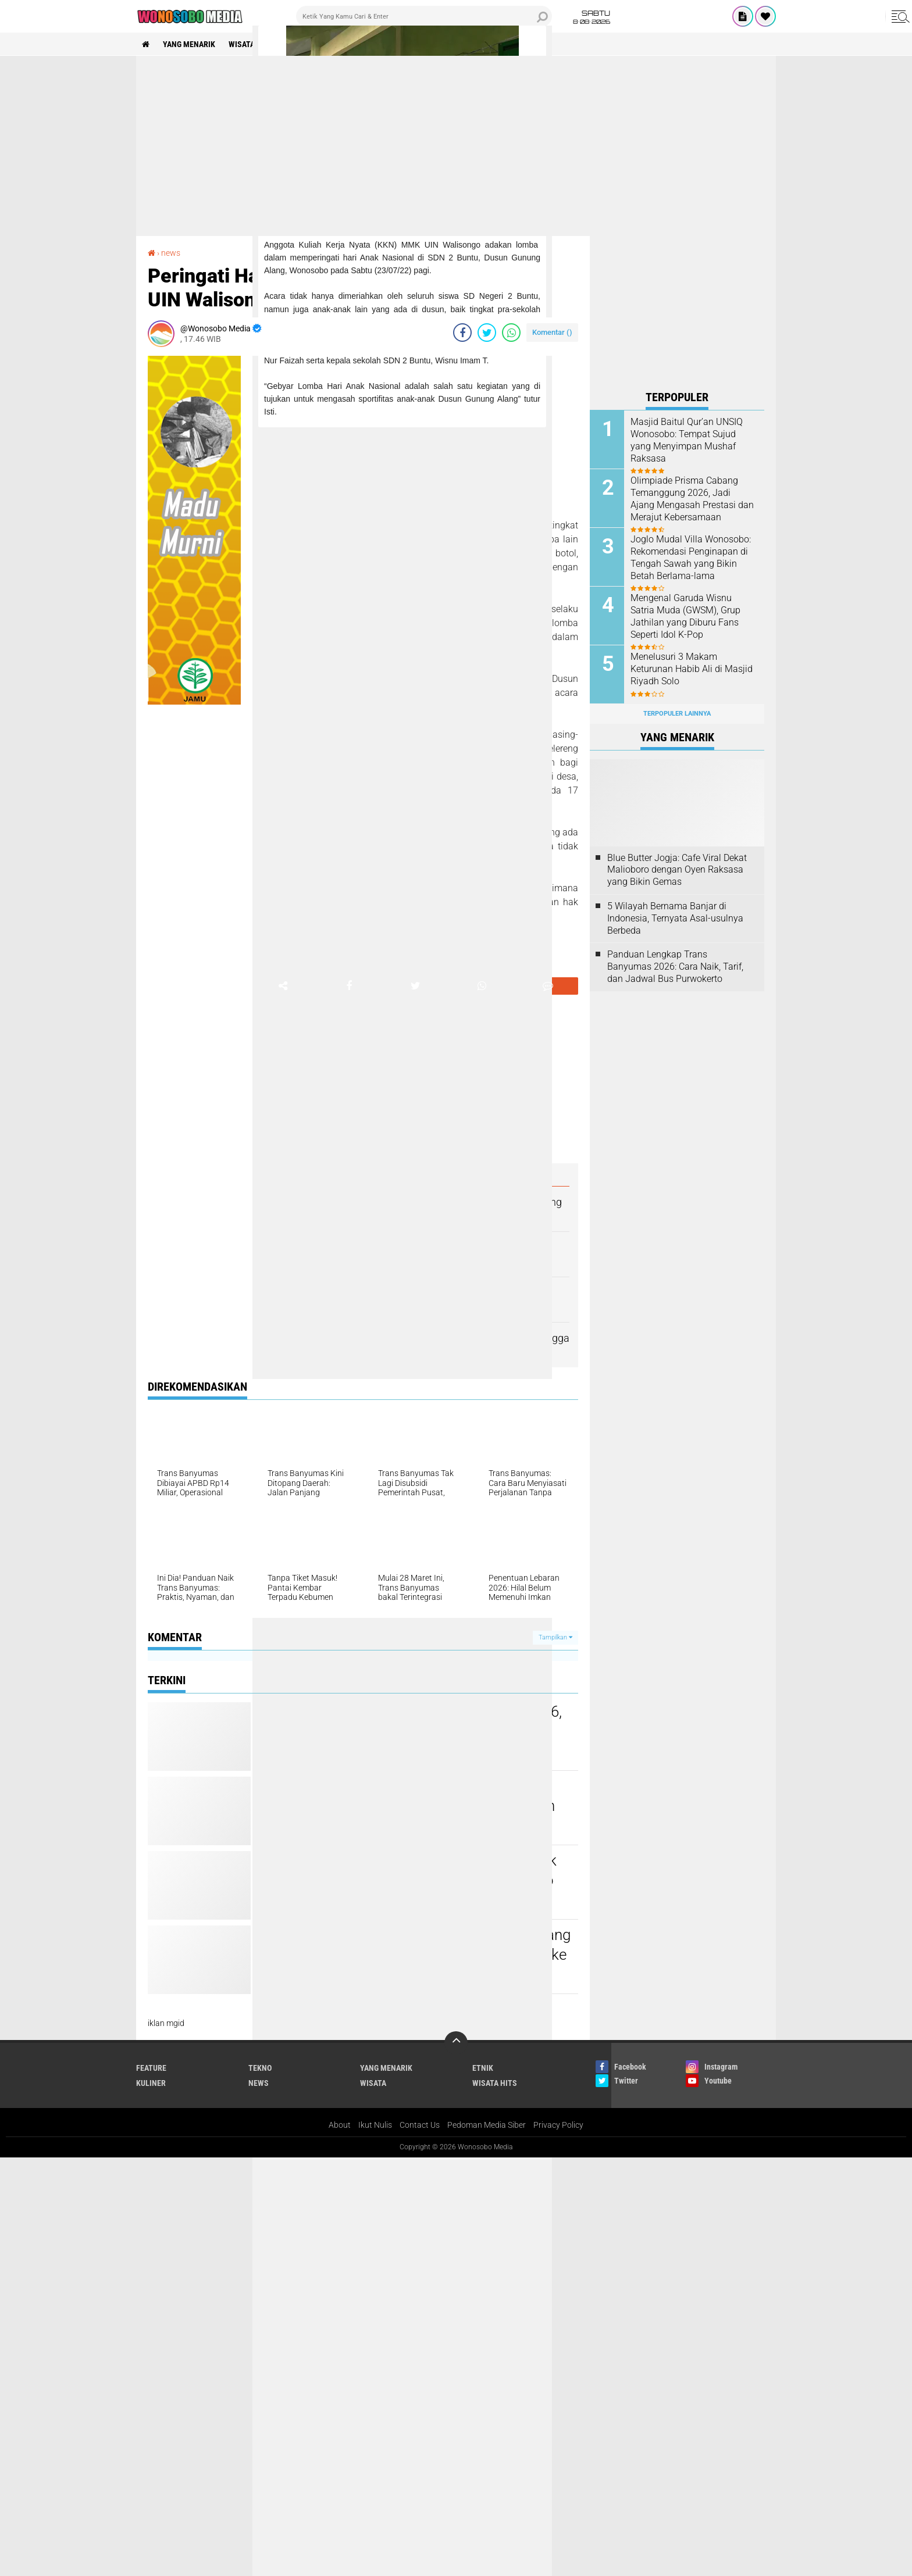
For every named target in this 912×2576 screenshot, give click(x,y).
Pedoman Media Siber (486, 2125)
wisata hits (251, 44)
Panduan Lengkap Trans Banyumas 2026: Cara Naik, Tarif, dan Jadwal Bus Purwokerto (675, 966)
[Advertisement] (456, 146)
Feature (151, 2068)
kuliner (151, 2083)
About (340, 2125)
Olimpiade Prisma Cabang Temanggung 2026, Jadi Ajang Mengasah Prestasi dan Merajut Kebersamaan (692, 498)
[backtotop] (456, 2043)
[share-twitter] (487, 332)
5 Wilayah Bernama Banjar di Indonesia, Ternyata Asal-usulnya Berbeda (675, 918)
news (170, 253)
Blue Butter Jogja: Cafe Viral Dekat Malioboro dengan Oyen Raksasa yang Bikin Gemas (677, 870)
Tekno (260, 2068)
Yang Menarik (189, 44)
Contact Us (420, 2125)
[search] (424, 16)
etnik (482, 2068)
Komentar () (552, 332)
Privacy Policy (558, 2125)
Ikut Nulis (375, 2125)
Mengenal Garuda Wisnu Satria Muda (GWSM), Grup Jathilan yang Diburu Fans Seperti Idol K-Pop (685, 615)
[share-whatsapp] (511, 332)
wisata (373, 2083)
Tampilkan (555, 1637)
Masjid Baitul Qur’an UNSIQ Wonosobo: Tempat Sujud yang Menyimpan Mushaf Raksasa (686, 439)
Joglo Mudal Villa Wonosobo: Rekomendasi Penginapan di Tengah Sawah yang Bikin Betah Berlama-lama (690, 557)
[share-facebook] (462, 332)
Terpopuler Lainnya (677, 713)
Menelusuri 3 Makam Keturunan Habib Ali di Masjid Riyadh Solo (691, 669)
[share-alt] (282, 986)
